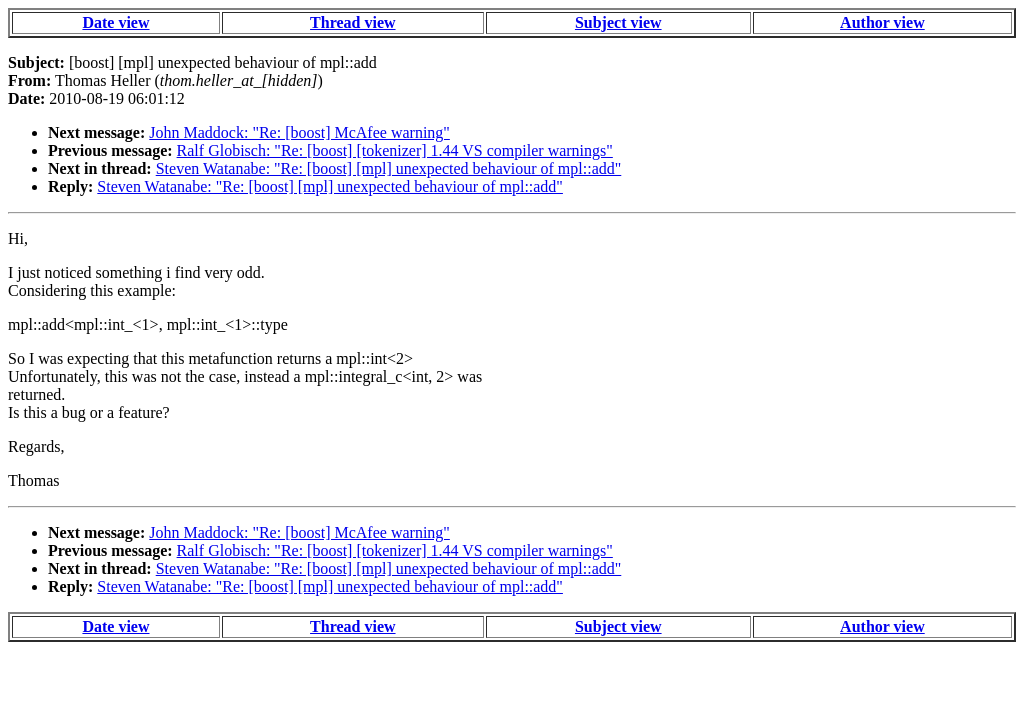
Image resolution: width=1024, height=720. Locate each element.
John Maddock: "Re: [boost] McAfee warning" (299, 132)
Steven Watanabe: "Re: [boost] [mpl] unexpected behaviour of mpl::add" (389, 168)
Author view (882, 22)
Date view (115, 22)
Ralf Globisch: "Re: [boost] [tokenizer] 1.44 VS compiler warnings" (395, 150)
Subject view (618, 22)
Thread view (352, 22)
